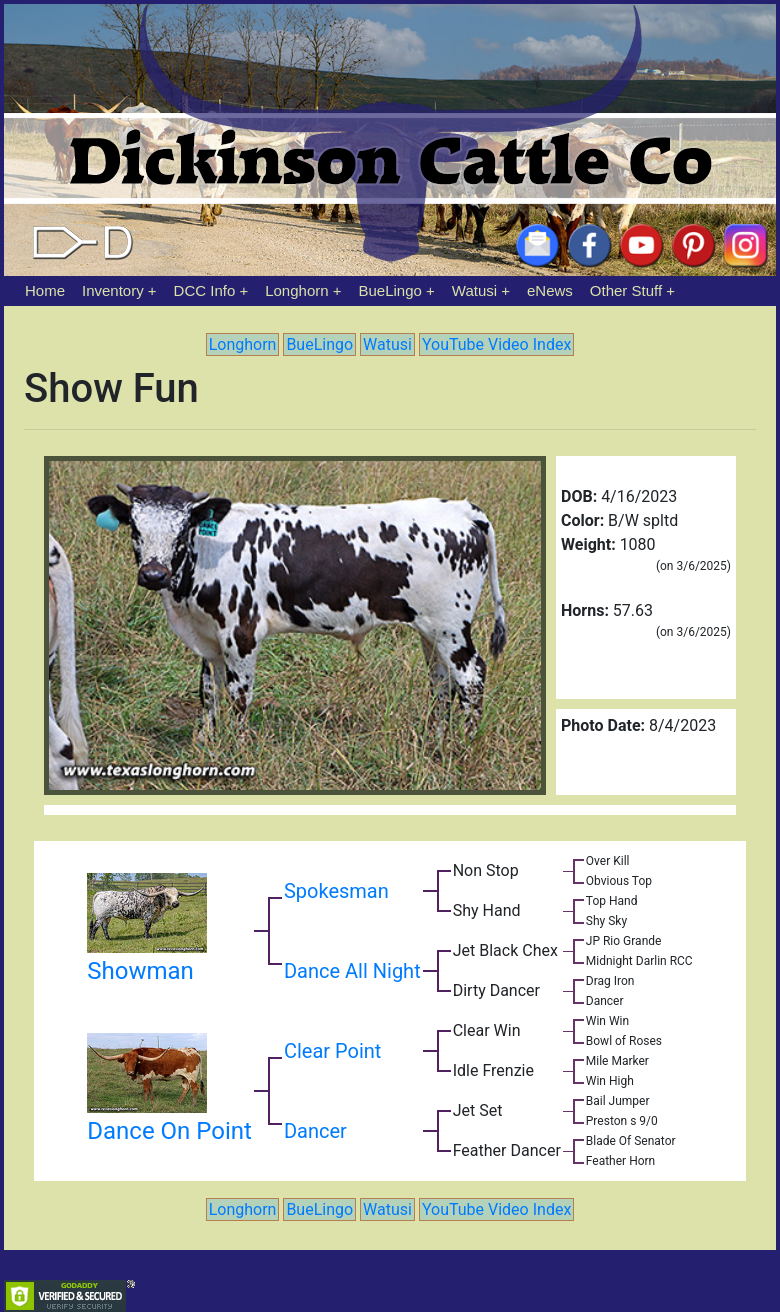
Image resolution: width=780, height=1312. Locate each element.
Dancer (315, 1131)
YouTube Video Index (496, 344)
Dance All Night (352, 971)
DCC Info (205, 290)
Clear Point (332, 1051)
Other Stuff (626, 290)
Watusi (474, 290)
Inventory (113, 290)
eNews (550, 290)
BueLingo (390, 290)
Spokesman (336, 891)
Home (45, 290)
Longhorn (296, 290)
